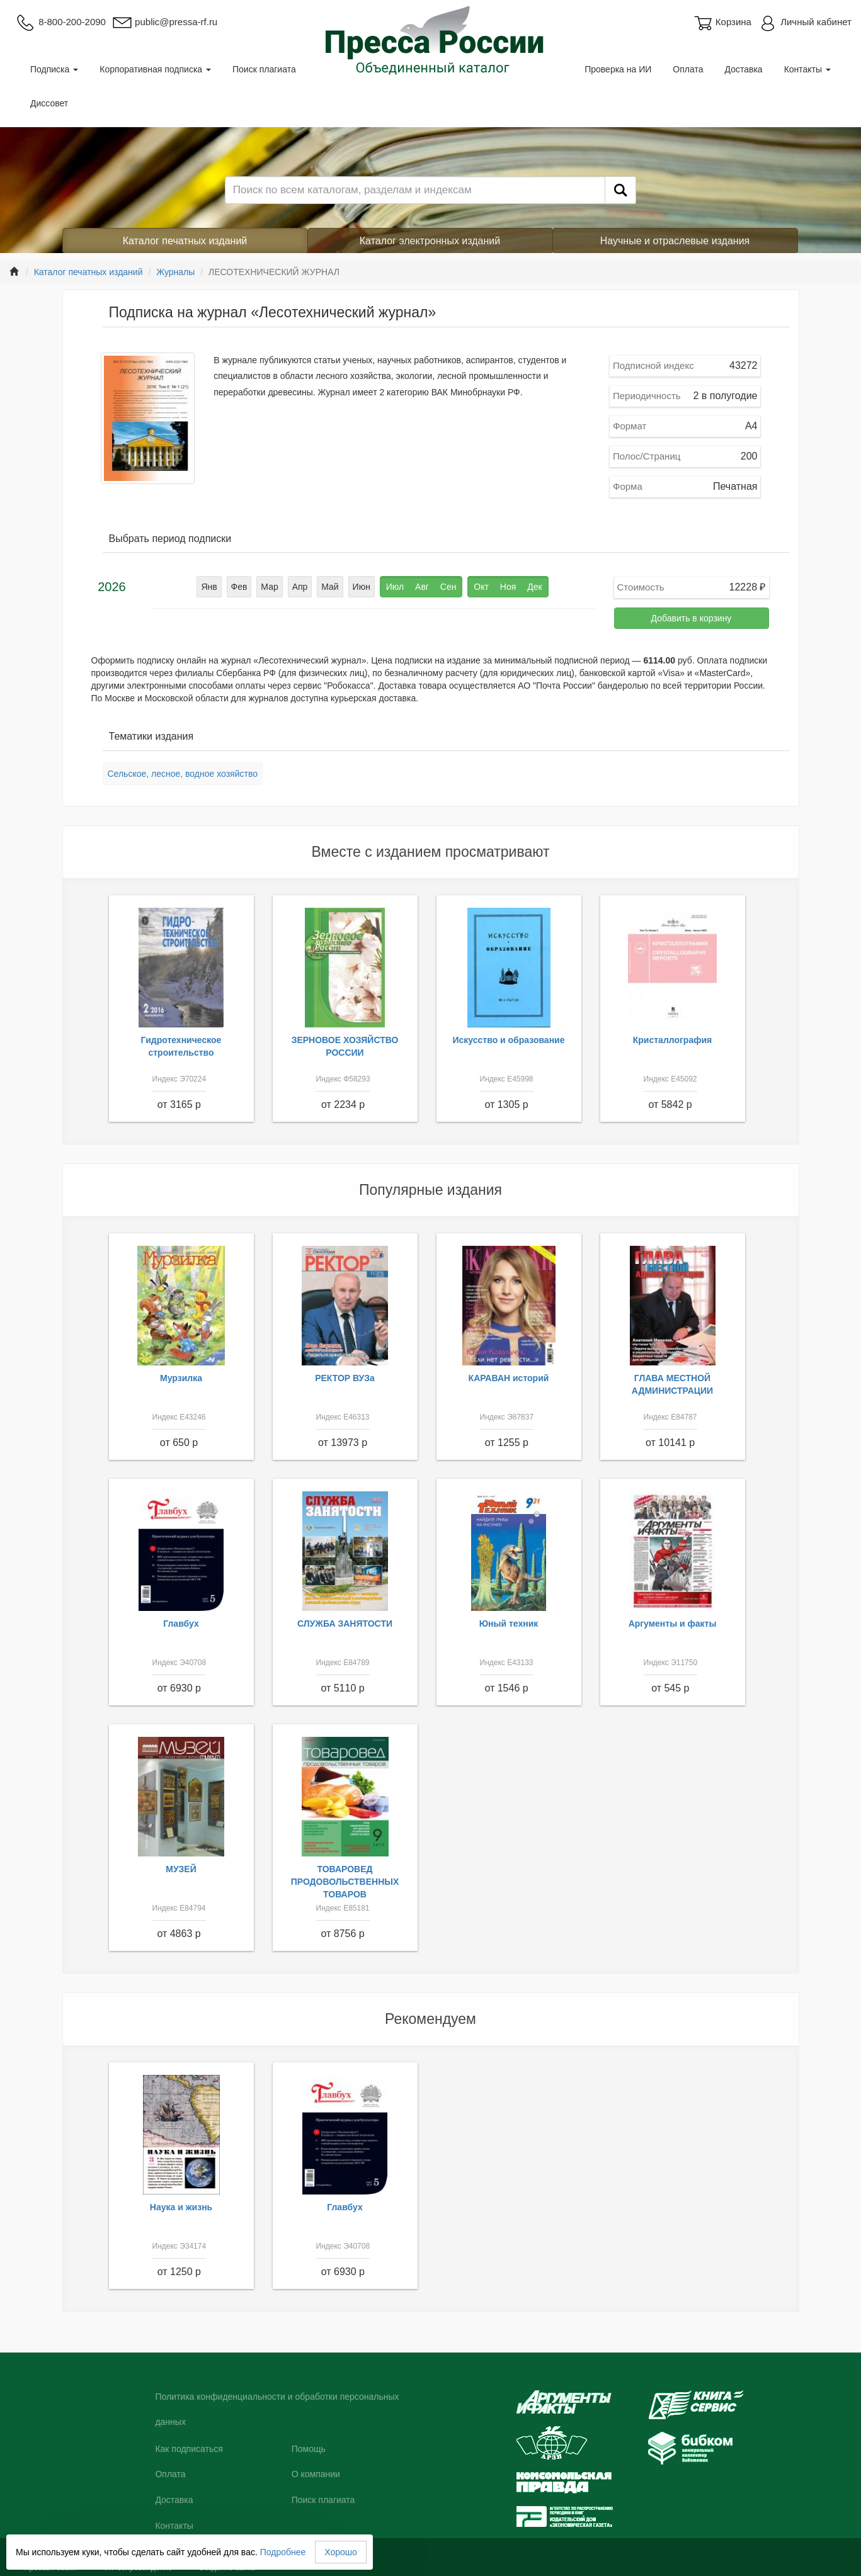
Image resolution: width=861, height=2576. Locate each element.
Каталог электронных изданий (430, 240)
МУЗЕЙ (181, 1869)
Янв (209, 587)
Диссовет (49, 103)
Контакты (807, 69)
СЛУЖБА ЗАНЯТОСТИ (344, 1623)
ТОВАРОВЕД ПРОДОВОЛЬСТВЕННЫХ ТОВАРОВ (345, 1881)
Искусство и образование (508, 1040)
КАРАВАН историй (509, 1378)
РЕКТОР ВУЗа (345, 1378)
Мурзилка (181, 1378)
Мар (269, 587)
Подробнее (283, 2552)
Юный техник (509, 1623)
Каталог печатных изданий (185, 240)
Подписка (54, 69)
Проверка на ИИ (617, 69)
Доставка (744, 69)
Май (329, 587)
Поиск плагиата (264, 69)
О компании (316, 2474)
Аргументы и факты (673, 1623)
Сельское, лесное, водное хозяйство (183, 774)
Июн (361, 587)
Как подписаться (188, 2449)
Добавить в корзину (691, 618)
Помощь (309, 2449)
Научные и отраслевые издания (675, 240)
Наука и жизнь (181, 2207)
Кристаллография (672, 1040)
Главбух (181, 1623)
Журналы (175, 272)
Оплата (688, 69)
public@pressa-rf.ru (164, 21)
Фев (239, 587)
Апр (300, 587)
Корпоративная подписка (155, 69)
